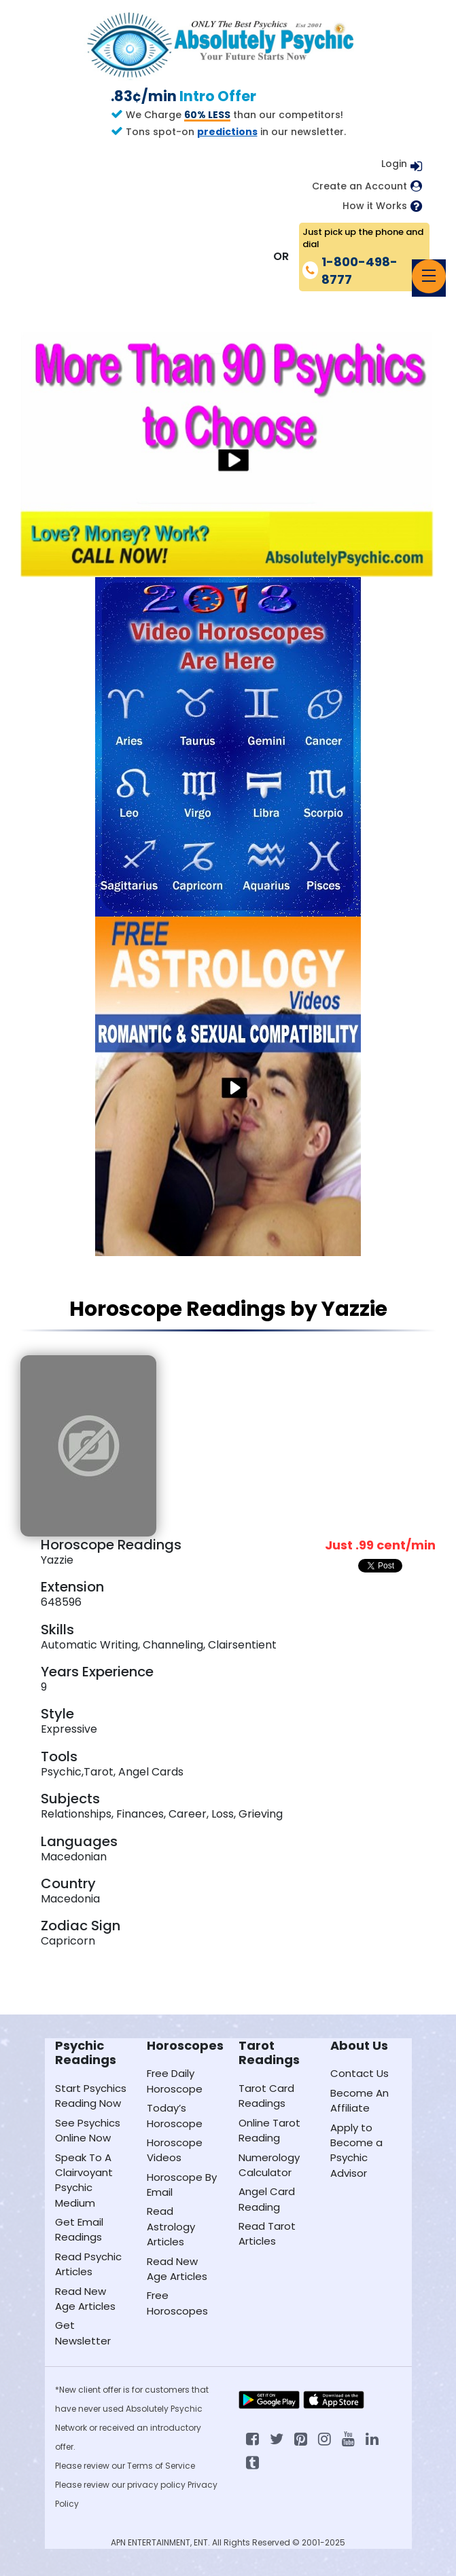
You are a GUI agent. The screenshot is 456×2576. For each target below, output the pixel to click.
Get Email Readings (79, 2229)
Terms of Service (161, 2465)
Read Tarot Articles (267, 2233)
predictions (227, 132)
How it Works (375, 206)
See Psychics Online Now (87, 2130)
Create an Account (359, 186)
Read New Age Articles (85, 2298)
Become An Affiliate (359, 2100)
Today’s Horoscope (175, 2115)
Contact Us (359, 2073)
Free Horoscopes (177, 2302)
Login (394, 163)
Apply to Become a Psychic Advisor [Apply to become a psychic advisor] (356, 2150)
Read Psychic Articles (88, 2264)
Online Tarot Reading (269, 2130)
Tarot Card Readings (266, 2095)
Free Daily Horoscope (175, 2080)
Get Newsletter (83, 2332)
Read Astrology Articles (171, 2226)
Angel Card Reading (267, 2198)
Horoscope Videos (175, 2150)
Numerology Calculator (269, 2164)
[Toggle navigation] (429, 276)
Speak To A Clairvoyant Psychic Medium (84, 2180)
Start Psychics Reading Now (90, 2095)
